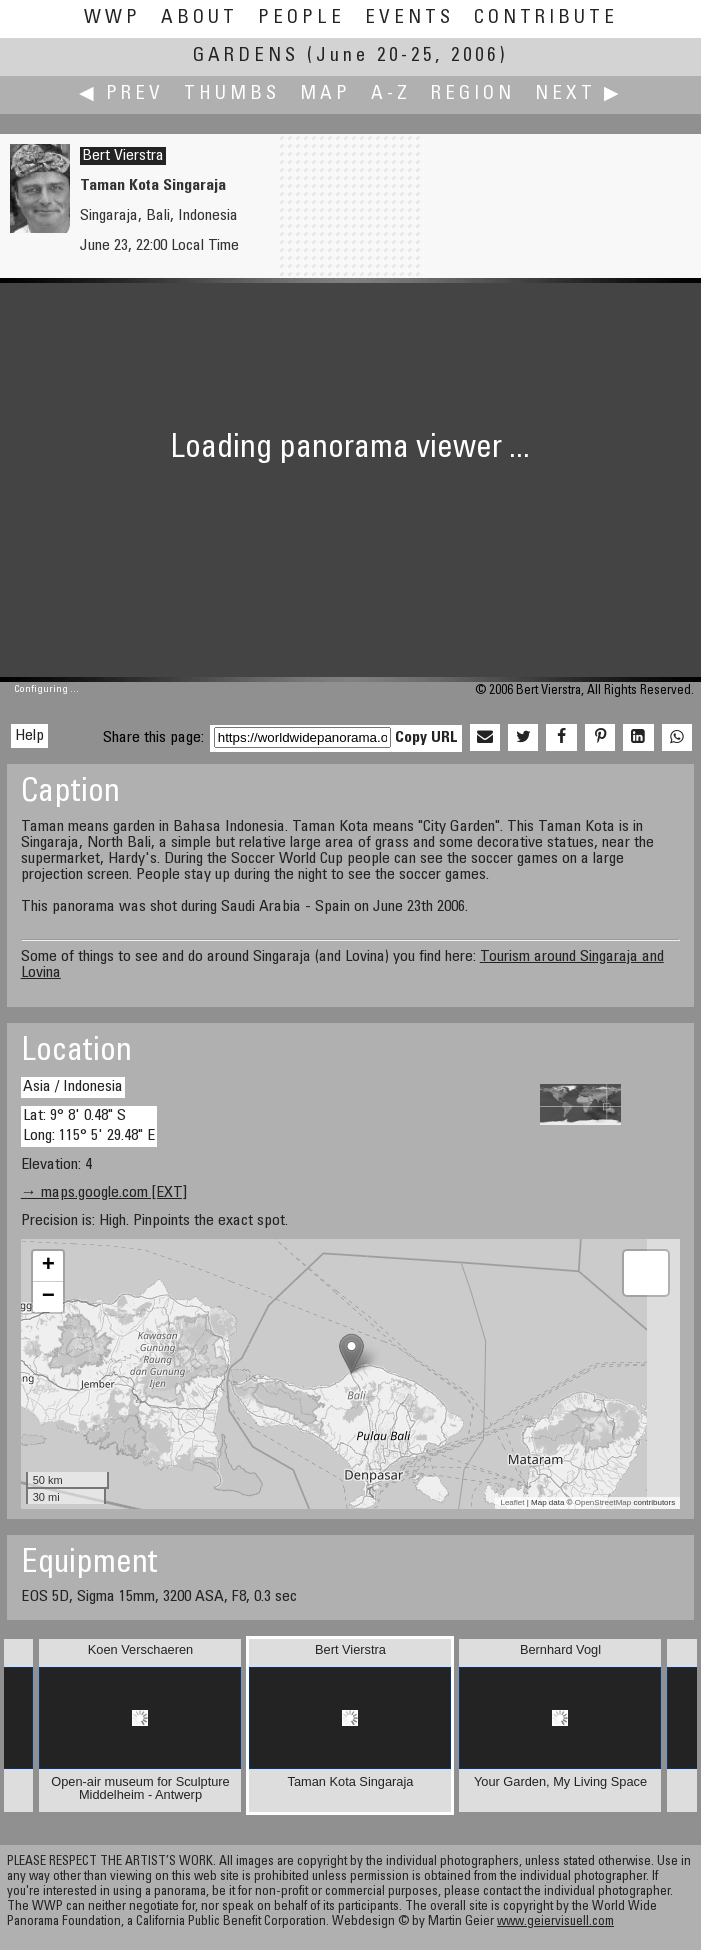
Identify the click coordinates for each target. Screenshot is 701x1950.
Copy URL (426, 738)
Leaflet (512, 1502)
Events (409, 18)
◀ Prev (121, 94)
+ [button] (48, 1266)
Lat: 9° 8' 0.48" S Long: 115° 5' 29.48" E (89, 1125)
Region (473, 94)
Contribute (546, 18)
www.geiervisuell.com (555, 1922)
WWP (112, 18)
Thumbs (232, 94)
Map (325, 94)
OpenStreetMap (603, 1502)
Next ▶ (579, 94)
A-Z (391, 94)
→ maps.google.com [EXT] (104, 1193)
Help (29, 736)
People (301, 18)
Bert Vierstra (123, 156)
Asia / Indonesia (73, 1087)
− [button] (48, 1297)
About (199, 18)
